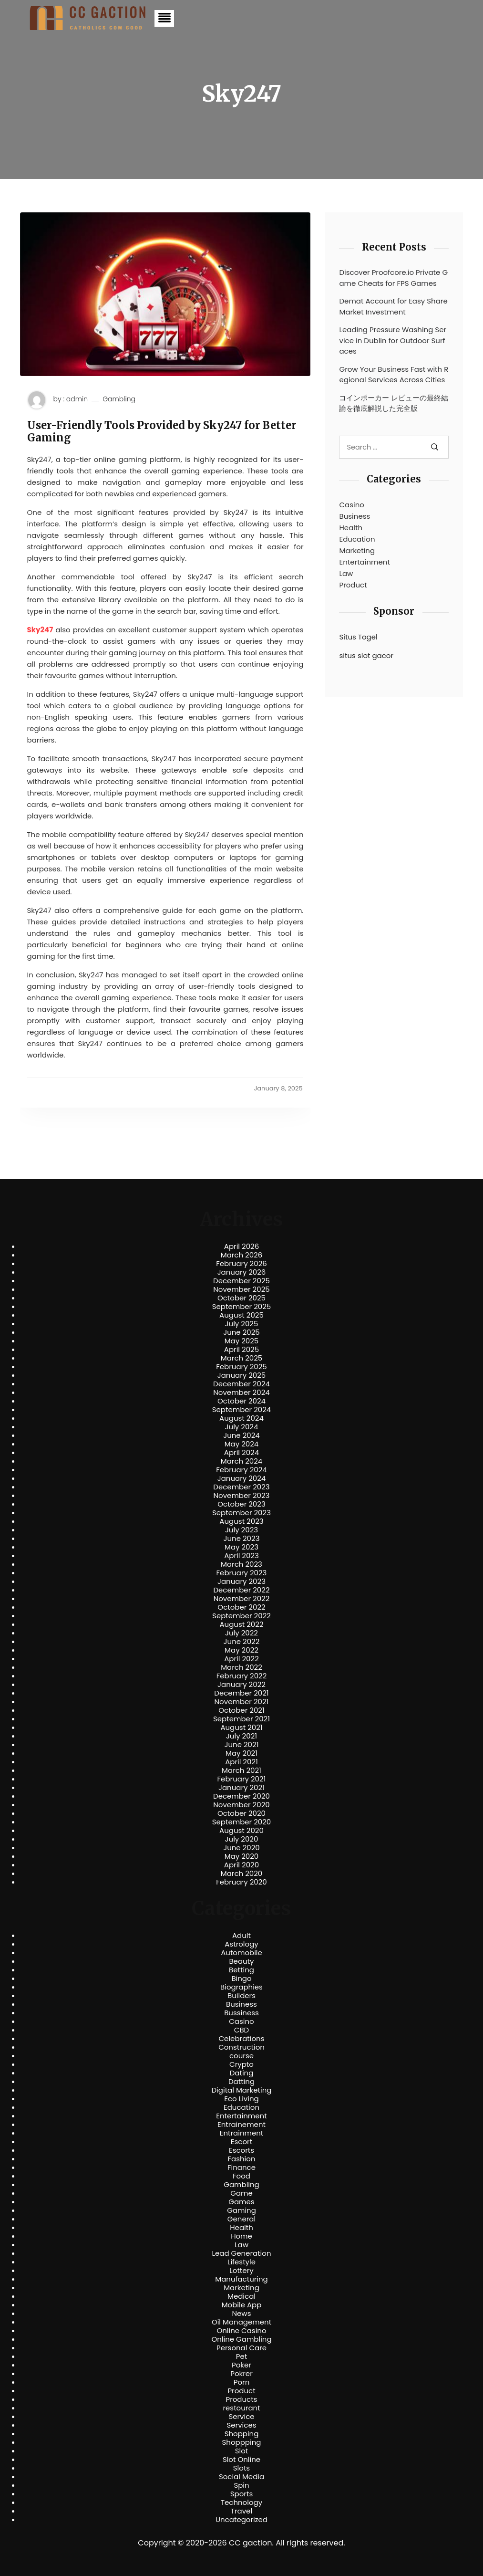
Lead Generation (241, 2253)
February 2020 (241, 1882)
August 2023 (241, 1521)
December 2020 (241, 1796)
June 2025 (241, 1332)
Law (346, 573)
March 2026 (242, 1255)
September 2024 (241, 1409)
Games (241, 2202)
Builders (241, 1995)
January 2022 (241, 1684)
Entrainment (242, 2133)
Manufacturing (241, 2279)
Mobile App (242, 2305)
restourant (241, 2408)
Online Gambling (241, 2339)
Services (241, 2425)
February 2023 (241, 1573)
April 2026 (241, 1246)
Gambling (119, 399)
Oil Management (241, 2322)
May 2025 (242, 1341)
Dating (242, 2073)
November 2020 (241, 1805)
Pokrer (241, 2373)
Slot (241, 2451)
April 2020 (241, 1865)
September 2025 (241, 1306)
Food (241, 2176)
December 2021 (241, 1693)
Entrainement (241, 2124)
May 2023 (241, 1547)
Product (353, 585)
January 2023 (241, 1581)
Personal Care (241, 2348)
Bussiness (241, 2013)
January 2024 (241, 1478)
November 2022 (242, 1598)
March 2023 (241, 1564)
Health (350, 528)
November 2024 (241, 1392)
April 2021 (241, 1762)
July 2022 (241, 1633)
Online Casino (241, 2330)
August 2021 (241, 1727)
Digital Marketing (242, 2090)
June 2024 (241, 1435)
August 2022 (241, 1624)
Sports (241, 2494)
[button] (164, 18)
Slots (241, 2468)
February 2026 (241, 1263)
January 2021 (241, 1787)
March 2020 (241, 1873)
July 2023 (241, 1530)
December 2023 (241, 1487)
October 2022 (241, 1607)
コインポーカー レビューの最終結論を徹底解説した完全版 (393, 403)
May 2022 (241, 1650)
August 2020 (241, 1830)
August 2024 (241, 1418)
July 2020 (241, 1839)
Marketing (357, 550)
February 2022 (241, 1676)
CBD (241, 2030)
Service (241, 2416)
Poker (241, 2365)
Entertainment (364, 562)
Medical (241, 2296)
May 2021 (241, 1753)
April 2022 (241, 1659)
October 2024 (241, 1401)
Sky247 (40, 630)
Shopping (242, 2433)
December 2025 (241, 1281)
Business (354, 516)
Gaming (241, 2210)
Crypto (241, 2064)
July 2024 (241, 1427)
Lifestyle (241, 2262)
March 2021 (241, 1770)
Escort (241, 2141)
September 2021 (241, 1719)
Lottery (241, 2270)
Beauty (241, 1961)
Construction (241, 2047)
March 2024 (241, 1461)
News (241, 2313)
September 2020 (241, 1822)
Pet (241, 2356)
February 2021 (241, 1779)
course (241, 2056)
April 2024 (241, 1452)
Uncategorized (241, 2519)
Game (241, 2193)
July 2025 (241, 1323)
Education (357, 539)
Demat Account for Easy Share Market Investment (393, 306)
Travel (241, 2511)
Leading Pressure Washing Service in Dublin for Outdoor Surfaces (392, 340)
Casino (351, 505)
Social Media (241, 2476)
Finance (241, 2167)
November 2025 (241, 1289)
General (241, 2219)
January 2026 (241, 1272)
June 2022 (242, 1641)
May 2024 (242, 1444)
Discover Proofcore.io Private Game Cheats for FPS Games (393, 277)
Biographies (241, 1987)
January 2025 (241, 1375)
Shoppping (241, 2442)
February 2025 (241, 1366)
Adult (241, 1935)
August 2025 (241, 1315)
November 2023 (242, 1495)
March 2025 (241, 1358)
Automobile (241, 1952)
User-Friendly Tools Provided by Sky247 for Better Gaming (162, 431)
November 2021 (242, 1701)
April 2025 (241, 1349)
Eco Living (241, 2098)
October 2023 (241, 1504)
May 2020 (242, 1856)
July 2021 (241, 1736)
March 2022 (241, 1667)
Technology (241, 2502)
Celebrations (242, 2038)
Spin (241, 2485)
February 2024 (241, 1470)
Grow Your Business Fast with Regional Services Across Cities (393, 374)
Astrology (241, 1944)
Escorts (241, 2150)
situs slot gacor (366, 655)
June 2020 (241, 1847)
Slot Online (241, 2459)
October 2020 (241, 1813)
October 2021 (241, 1710)
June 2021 (242, 1744)
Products (241, 2399)
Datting (241, 2081)
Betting (241, 1970)
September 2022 (241, 1616)
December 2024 (241, 1384)
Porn (241, 2382)
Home (241, 2236)
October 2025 (241, 1298)
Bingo (241, 1978)
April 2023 (241, 1555)
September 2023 (241, 1512)
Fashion (241, 2159)
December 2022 (241, 1590)
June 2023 (242, 1538)
